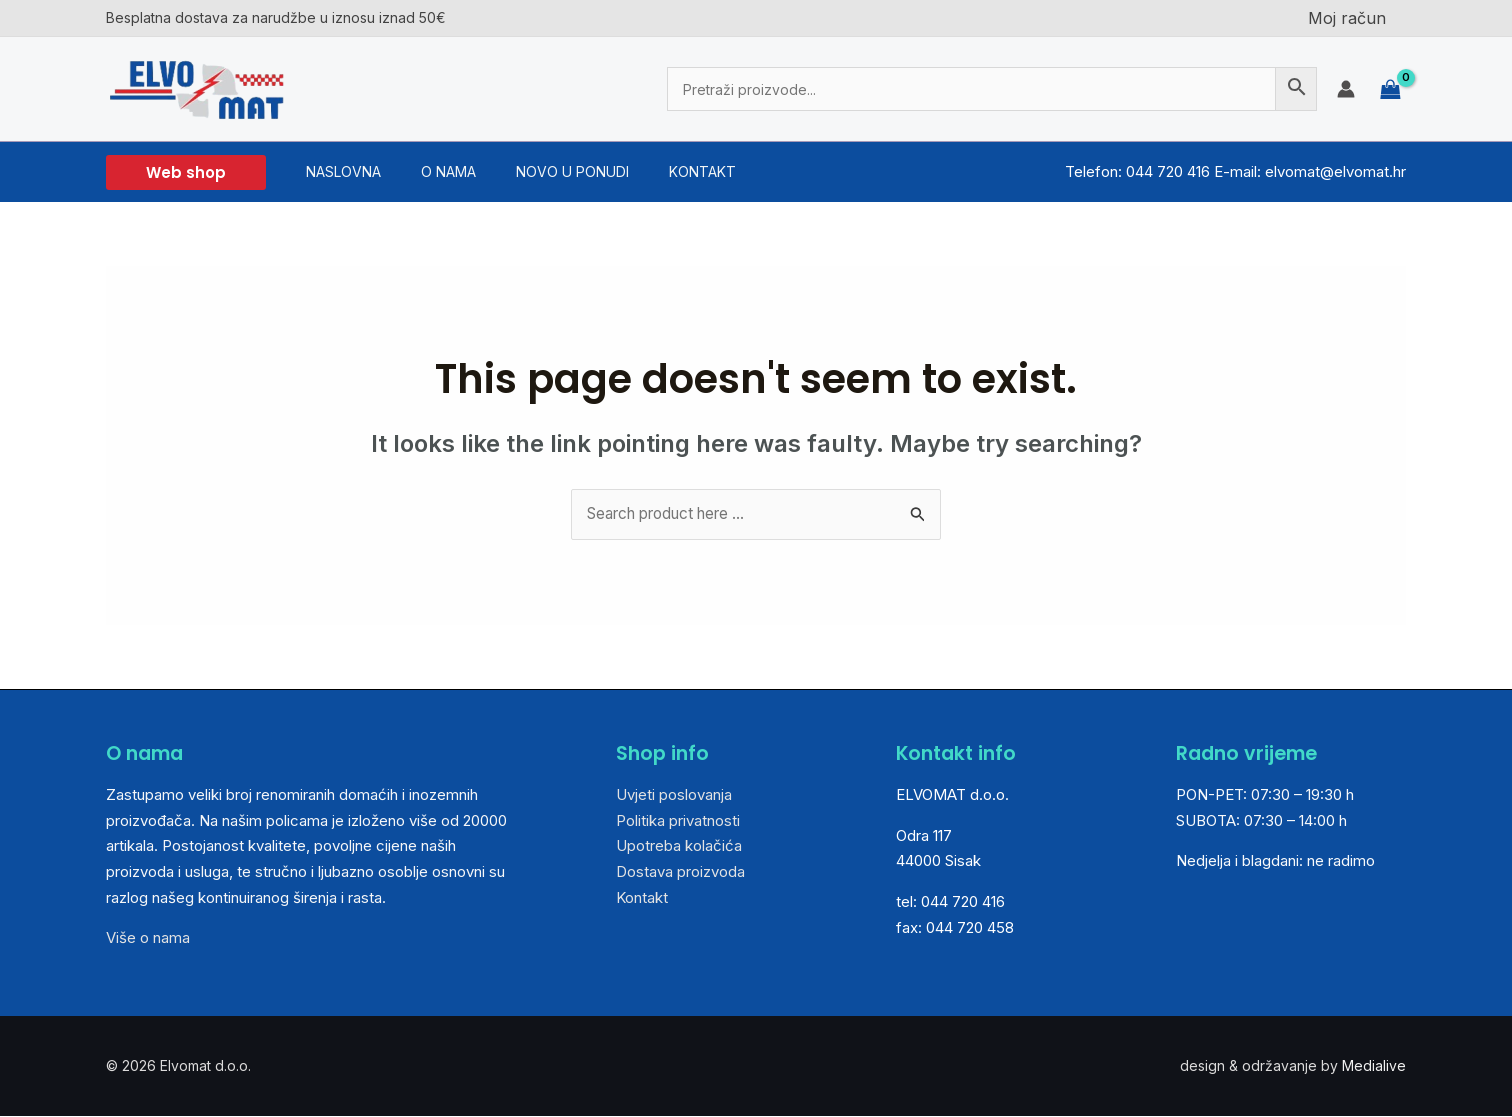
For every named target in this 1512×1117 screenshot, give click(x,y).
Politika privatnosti (678, 821)
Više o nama (148, 938)
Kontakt (642, 898)
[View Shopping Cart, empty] (1390, 88)
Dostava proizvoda (680, 872)
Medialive (1374, 1066)
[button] (186, 172)
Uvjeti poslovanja (674, 795)
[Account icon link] (1346, 89)
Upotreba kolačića (679, 846)
